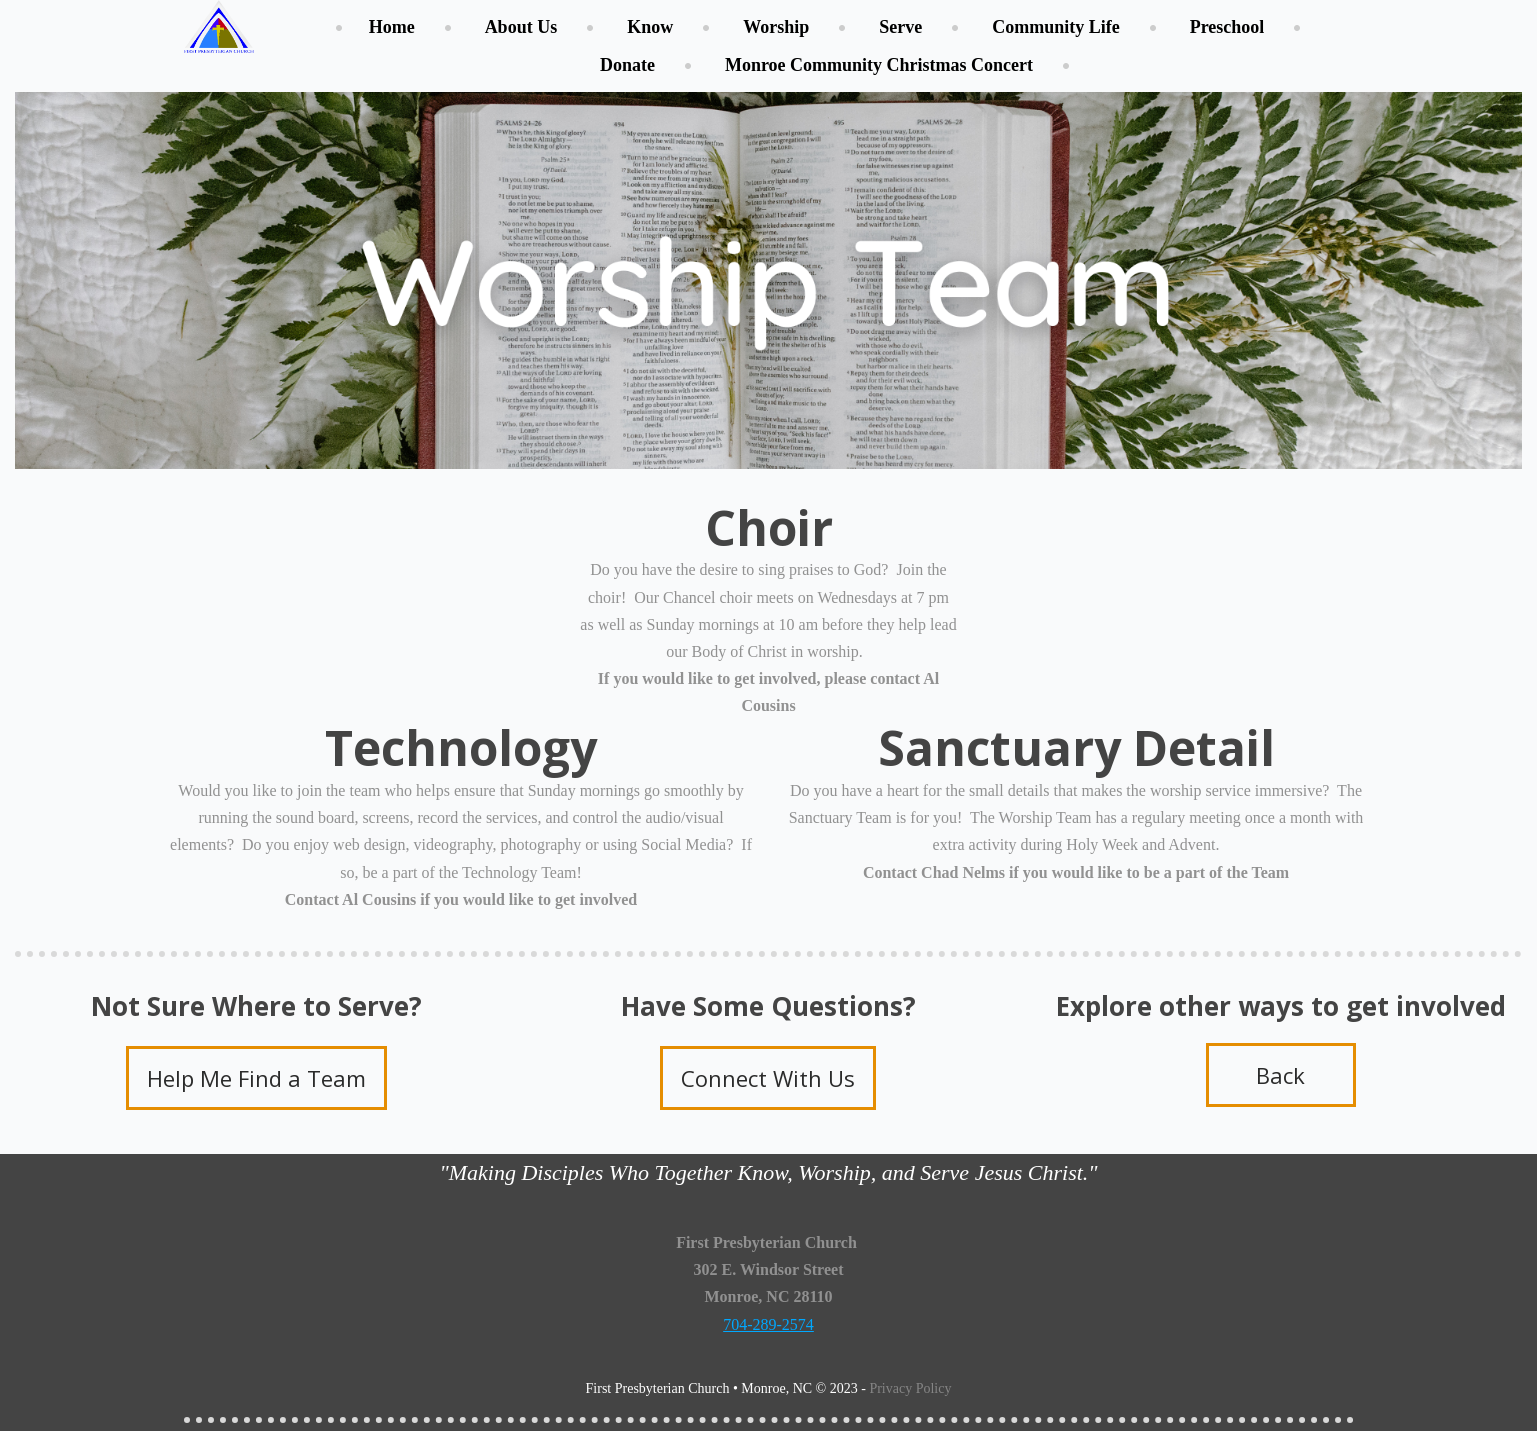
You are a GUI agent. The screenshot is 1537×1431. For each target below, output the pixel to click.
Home (392, 27)
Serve (900, 27)
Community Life (1056, 27)
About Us (521, 27)
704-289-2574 (768, 1324)
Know (650, 27)
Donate (627, 65)
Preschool (1227, 27)
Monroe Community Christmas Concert (879, 65)
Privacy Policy (910, 1388)
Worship (776, 27)
